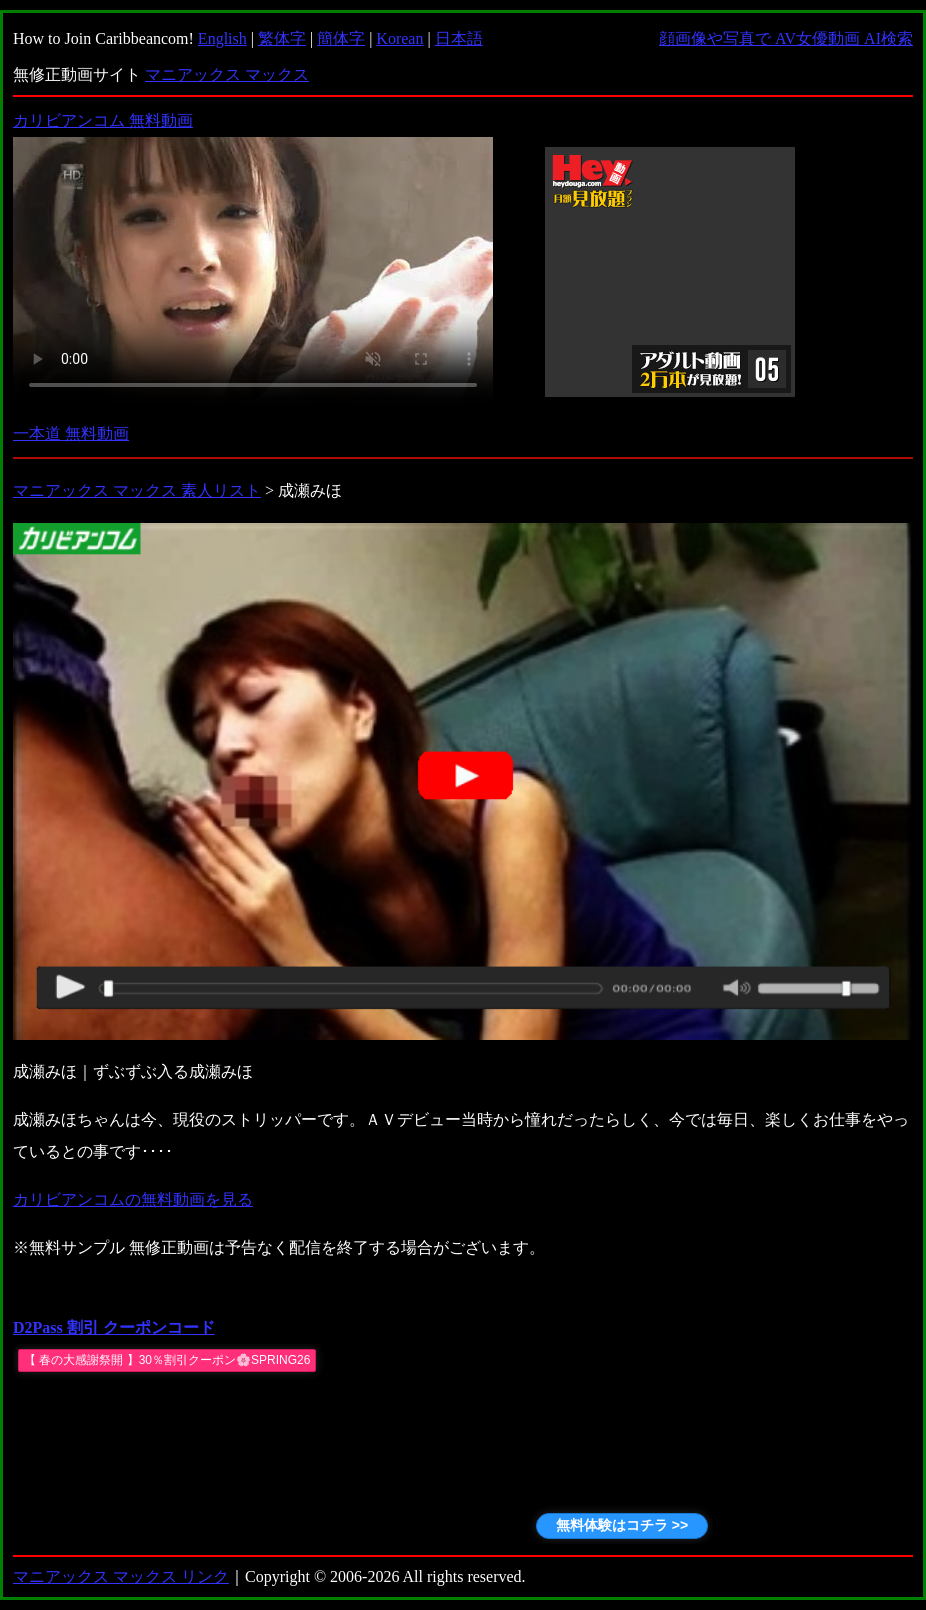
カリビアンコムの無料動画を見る (133, 1199)
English (222, 38)
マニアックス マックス (227, 74)
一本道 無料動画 (71, 433)
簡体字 (341, 38)
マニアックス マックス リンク (121, 1576)
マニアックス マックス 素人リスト (137, 490)
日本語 (459, 38)
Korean (399, 38)
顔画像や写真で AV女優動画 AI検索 (786, 38)
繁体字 (282, 38)
